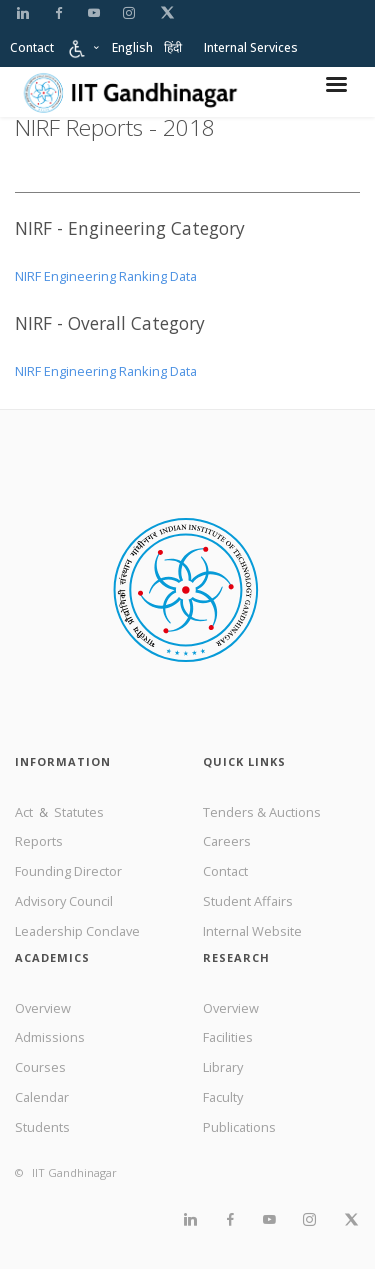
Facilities (228, 1037)
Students (42, 1127)
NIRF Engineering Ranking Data (106, 276)
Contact (32, 47)
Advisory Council (64, 901)
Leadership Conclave (77, 931)
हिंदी (173, 47)
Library (223, 1067)
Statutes (79, 812)
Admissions (50, 1037)
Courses (40, 1067)
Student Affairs (248, 901)
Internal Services (251, 47)
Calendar (42, 1097)
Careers (227, 841)
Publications (239, 1127)
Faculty (223, 1097)
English (132, 47)
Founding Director (68, 871)
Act (25, 812)
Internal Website (252, 931)
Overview (43, 1008)
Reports (39, 841)
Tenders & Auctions (262, 812)
